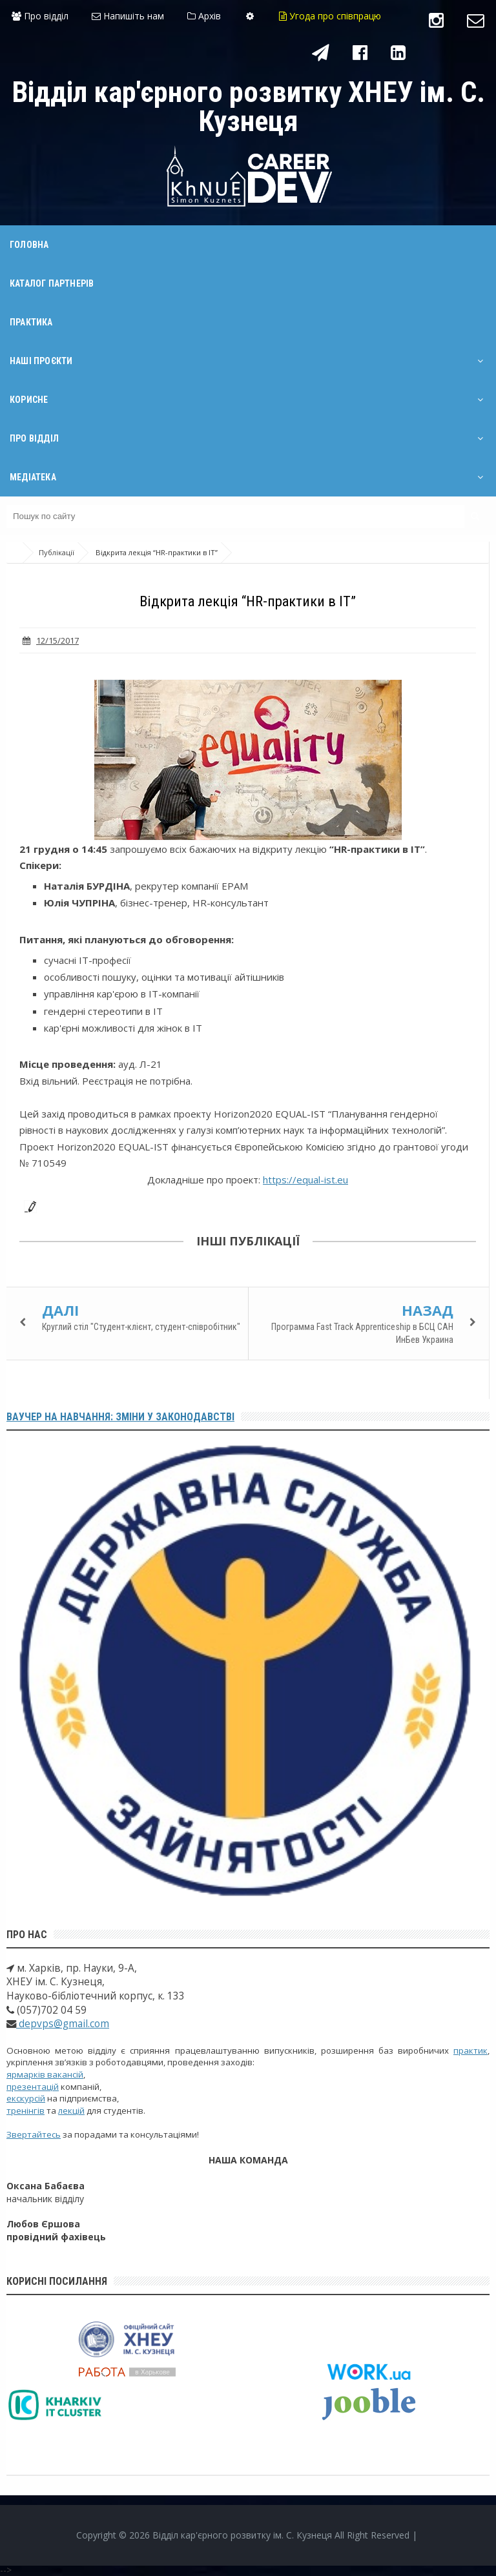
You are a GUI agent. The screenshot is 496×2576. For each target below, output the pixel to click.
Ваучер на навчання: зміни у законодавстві (120, 1417)
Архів (204, 16)
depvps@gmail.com (62, 2023)
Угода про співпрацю (330, 16)
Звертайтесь (33, 2134)
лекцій (71, 2110)
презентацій (32, 2086)
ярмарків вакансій (44, 2074)
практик (470, 2050)
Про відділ (40, 16)
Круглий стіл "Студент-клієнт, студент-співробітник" (141, 1327)
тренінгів (25, 2110)
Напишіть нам (128, 16)
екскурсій (25, 2098)
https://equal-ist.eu (305, 1179)
